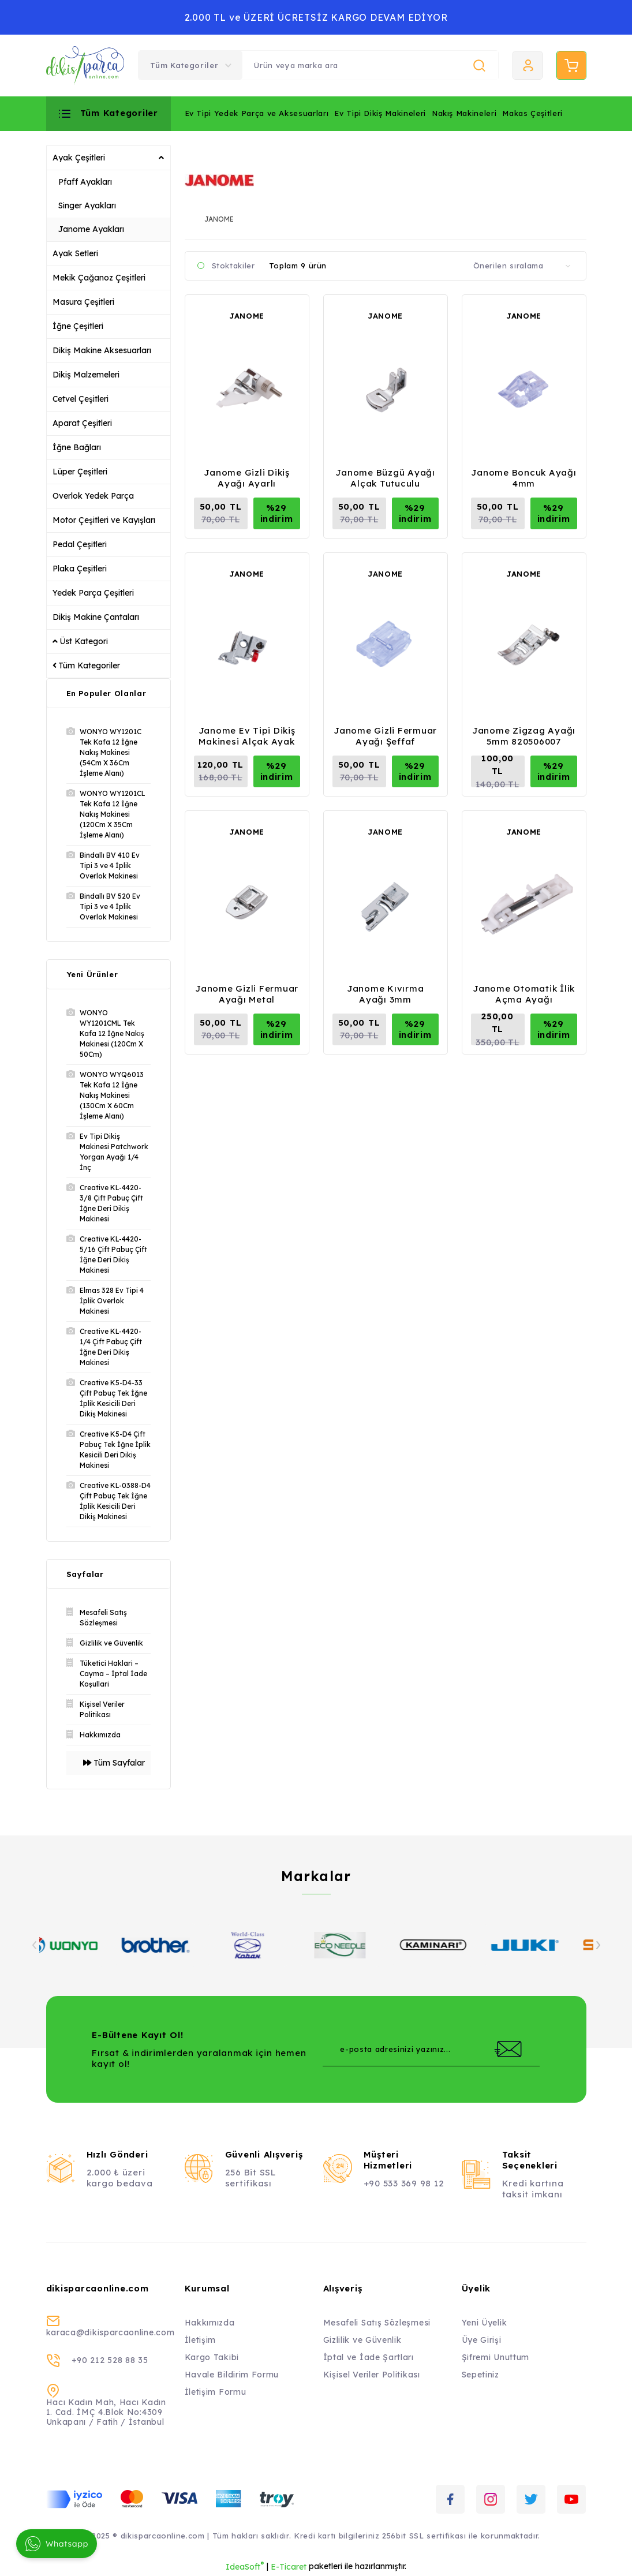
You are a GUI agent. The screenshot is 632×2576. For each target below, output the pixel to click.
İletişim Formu (215, 2392)
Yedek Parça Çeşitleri (93, 593)
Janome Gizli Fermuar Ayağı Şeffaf (385, 736)
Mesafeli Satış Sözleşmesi (377, 2322)
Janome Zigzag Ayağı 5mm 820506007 (523, 736)
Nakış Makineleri (464, 113)
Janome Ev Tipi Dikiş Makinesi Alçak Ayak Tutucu (247, 736)
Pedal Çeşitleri (80, 544)
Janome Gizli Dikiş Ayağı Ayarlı (247, 478)
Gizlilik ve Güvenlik (362, 2340)
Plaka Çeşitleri (80, 568)
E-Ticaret (288, 2567)
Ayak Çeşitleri (79, 157)
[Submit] (507, 2049)
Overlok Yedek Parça (93, 496)
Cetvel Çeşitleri (81, 399)
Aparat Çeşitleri (82, 423)
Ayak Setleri (75, 253)
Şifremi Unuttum (496, 2357)
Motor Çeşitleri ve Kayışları (104, 520)
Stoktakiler (233, 265)
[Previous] (35, 1945)
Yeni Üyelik (484, 2322)
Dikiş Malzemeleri (86, 374)
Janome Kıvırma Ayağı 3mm (385, 994)
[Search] (370, 65)
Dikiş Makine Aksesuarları (102, 350)
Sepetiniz (480, 2374)
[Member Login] (527, 65)
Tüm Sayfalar (114, 1763)
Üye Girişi (482, 2340)
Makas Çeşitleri (532, 113)
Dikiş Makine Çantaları (96, 617)
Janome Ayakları (91, 229)
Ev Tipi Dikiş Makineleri (380, 113)
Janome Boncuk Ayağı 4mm (523, 478)
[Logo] (85, 65)
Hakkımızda (210, 2322)
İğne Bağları (77, 447)
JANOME (246, 315)
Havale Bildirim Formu (232, 2374)
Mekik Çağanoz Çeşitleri (99, 277)
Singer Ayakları (87, 205)
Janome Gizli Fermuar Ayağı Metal (246, 994)
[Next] (598, 1945)
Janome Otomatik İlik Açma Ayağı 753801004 (524, 994)
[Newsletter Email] (431, 2049)
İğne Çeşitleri (78, 326)
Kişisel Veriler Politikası (371, 2374)
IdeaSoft (245, 2566)
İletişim (200, 2340)
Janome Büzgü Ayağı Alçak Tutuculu (385, 478)
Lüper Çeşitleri (80, 471)
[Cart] (571, 65)
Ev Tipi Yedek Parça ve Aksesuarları (257, 113)
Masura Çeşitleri (83, 302)
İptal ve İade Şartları (368, 2357)
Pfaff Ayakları (85, 182)
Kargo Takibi (212, 2357)
